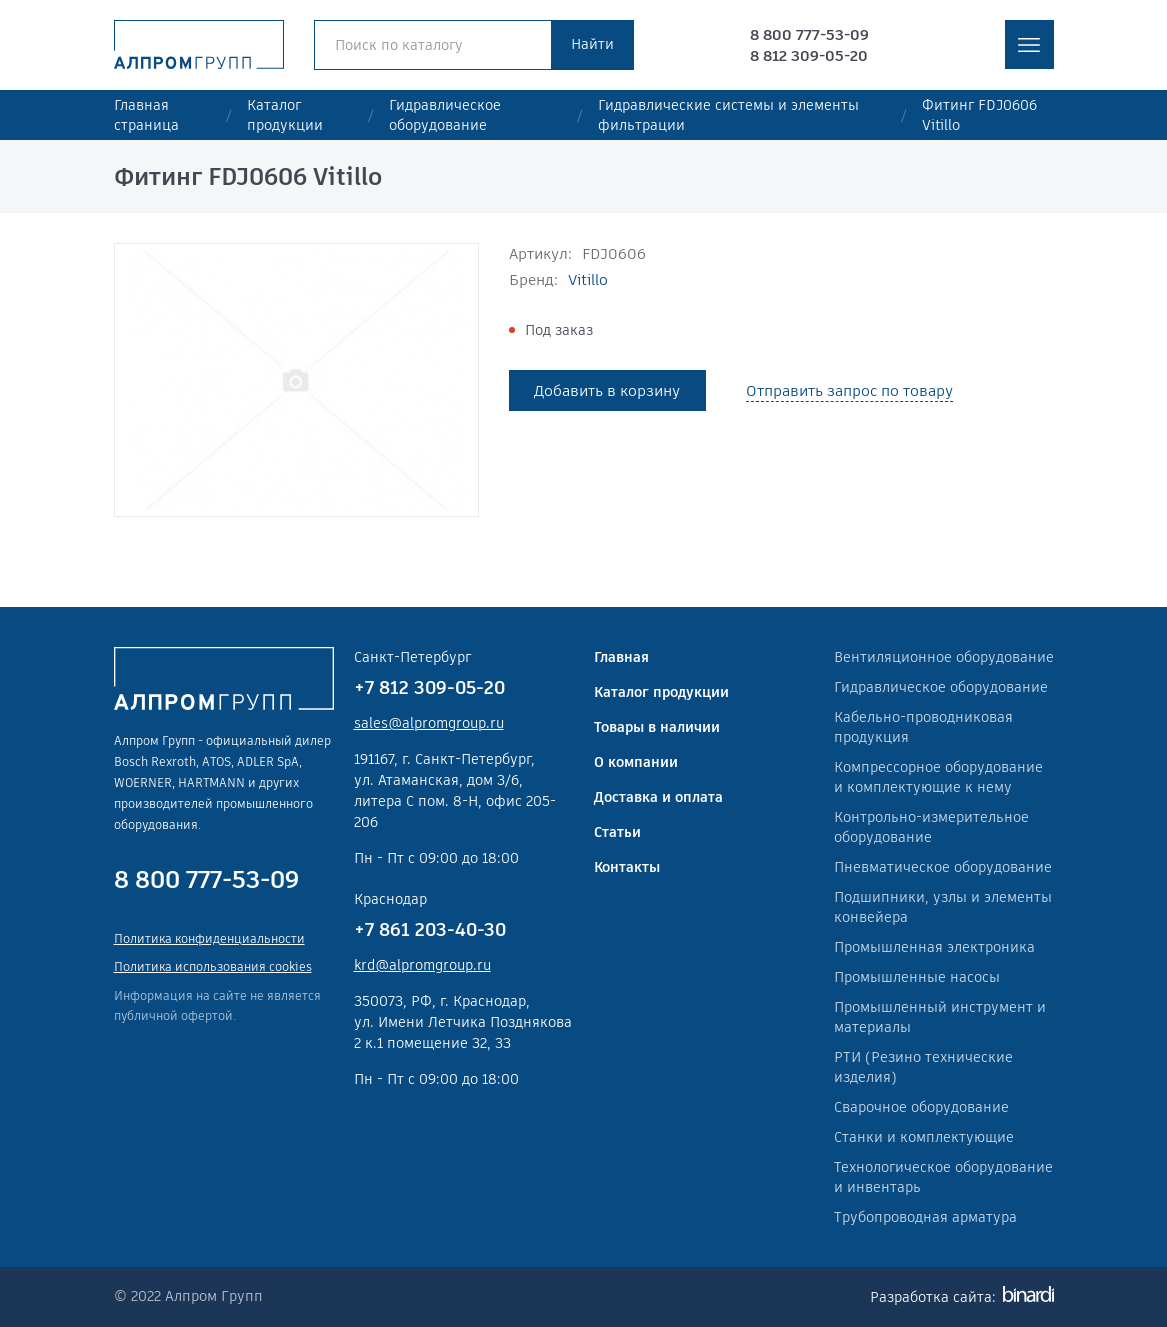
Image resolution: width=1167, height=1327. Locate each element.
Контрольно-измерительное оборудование (931, 827)
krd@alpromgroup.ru (422, 965)
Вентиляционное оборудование (944, 657)
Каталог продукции (285, 115)
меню (1029, 44)
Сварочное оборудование (921, 1107)
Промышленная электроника (934, 947)
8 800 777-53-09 (809, 34)
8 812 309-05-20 (809, 55)
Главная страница (146, 115)
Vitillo (588, 279)
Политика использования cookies (213, 966)
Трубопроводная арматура (925, 1217)
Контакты (627, 867)
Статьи (617, 832)
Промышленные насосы (917, 977)
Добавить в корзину (607, 390)
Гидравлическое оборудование (445, 115)
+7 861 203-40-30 (430, 929)
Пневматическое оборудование (943, 867)
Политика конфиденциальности (209, 938)
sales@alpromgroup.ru (429, 723)
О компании (636, 762)
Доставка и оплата (658, 797)
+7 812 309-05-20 (429, 687)
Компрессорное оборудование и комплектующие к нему (938, 777)
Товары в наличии (657, 727)
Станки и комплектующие (924, 1137)
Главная (621, 657)
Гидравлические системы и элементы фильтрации (728, 115)
